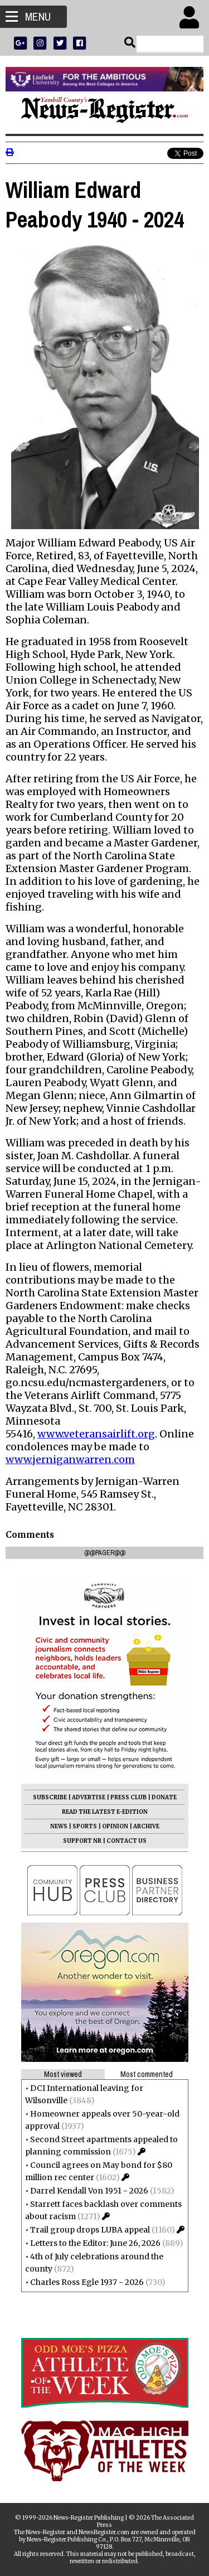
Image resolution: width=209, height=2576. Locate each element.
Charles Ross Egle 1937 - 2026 (87, 2282)
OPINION (115, 1826)
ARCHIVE (146, 1826)
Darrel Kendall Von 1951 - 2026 (89, 2191)
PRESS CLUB (128, 1797)
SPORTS (84, 1826)
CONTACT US (126, 1840)
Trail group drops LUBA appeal (90, 2230)
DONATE (164, 1797)
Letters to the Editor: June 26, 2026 (95, 2243)
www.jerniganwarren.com (70, 1459)
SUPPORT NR (82, 1840)
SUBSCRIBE (50, 1797)
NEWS (58, 1826)
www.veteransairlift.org (96, 1433)
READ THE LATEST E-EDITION (105, 1811)
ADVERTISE (88, 1797)
